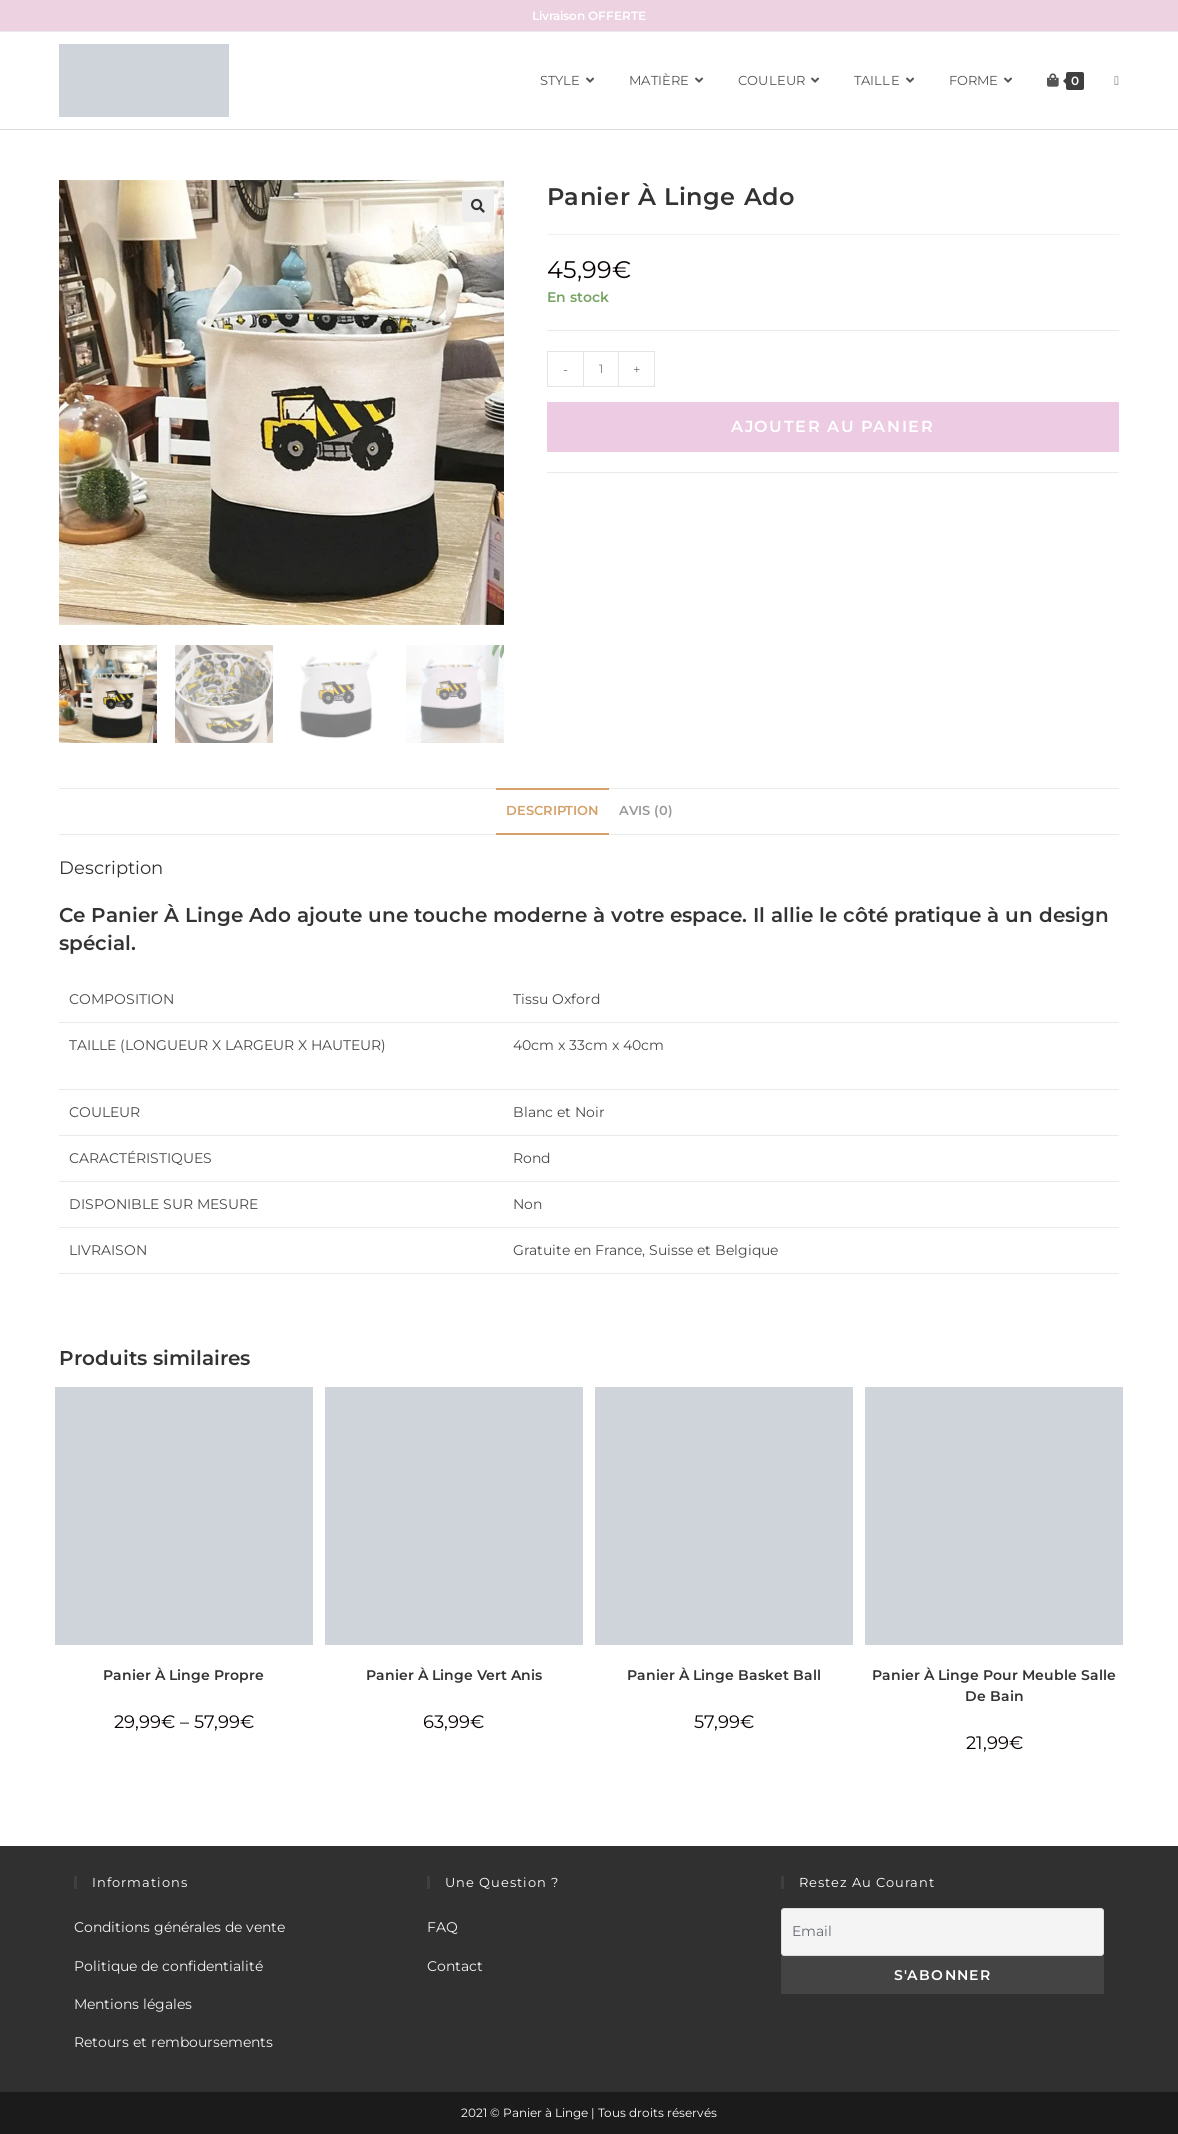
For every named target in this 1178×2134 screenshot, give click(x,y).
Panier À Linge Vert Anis (454, 1675)
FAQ (442, 1927)
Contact (455, 1966)
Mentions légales (133, 2004)
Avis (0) (646, 810)
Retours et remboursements (173, 2042)
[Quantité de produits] (601, 369)
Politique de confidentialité (168, 1966)
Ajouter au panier (832, 426)
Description (552, 810)
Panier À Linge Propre (183, 1675)
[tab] (552, 811)
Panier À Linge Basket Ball (724, 1675)
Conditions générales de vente (179, 1927)
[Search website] (1116, 80)
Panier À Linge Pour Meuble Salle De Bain (994, 1685)
